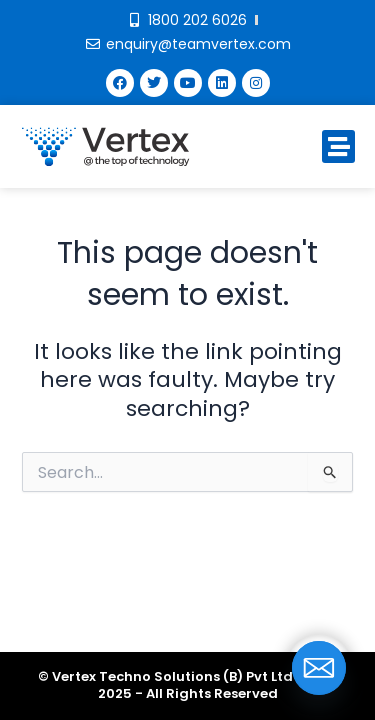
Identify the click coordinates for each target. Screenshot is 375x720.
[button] (338, 146)
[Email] (319, 668)
